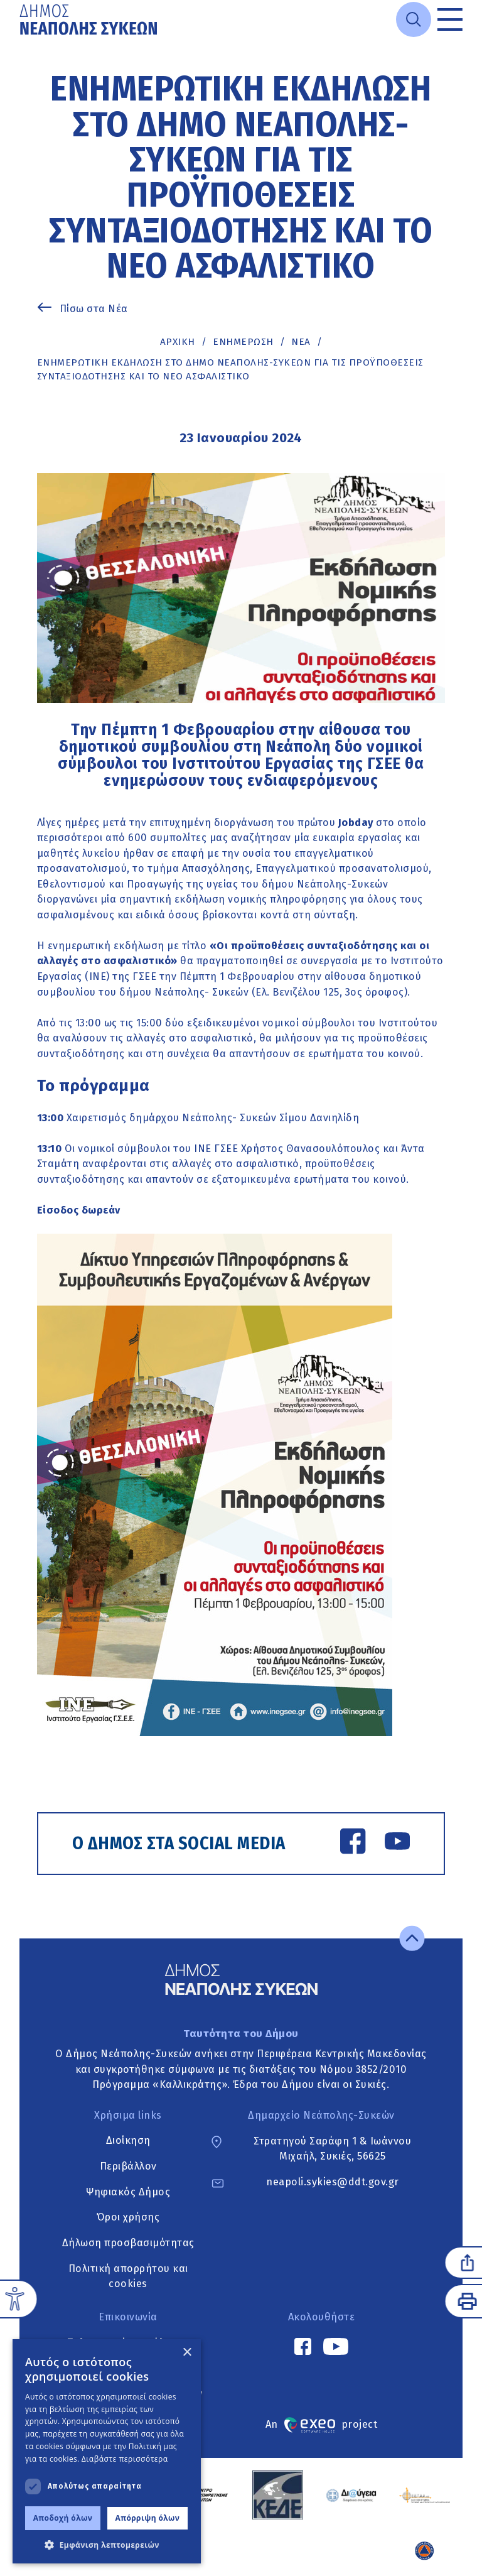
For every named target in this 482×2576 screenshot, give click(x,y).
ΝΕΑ (301, 341)
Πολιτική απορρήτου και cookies (128, 2276)
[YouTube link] (397, 1843)
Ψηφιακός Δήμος (128, 2192)
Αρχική (177, 341)
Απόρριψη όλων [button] (147, 2518)
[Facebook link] (352, 1843)
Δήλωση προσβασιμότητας (128, 2243)
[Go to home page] (89, 19)
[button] (106, 2544)
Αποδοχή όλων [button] (63, 2518)
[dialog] (107, 2451)
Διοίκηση (128, 2141)
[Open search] (413, 19)
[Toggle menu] (450, 19)
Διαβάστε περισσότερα (125, 2459)
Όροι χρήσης (128, 2218)
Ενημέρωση (243, 341)
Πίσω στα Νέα (94, 309)
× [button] (186, 2352)
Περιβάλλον (128, 2166)
